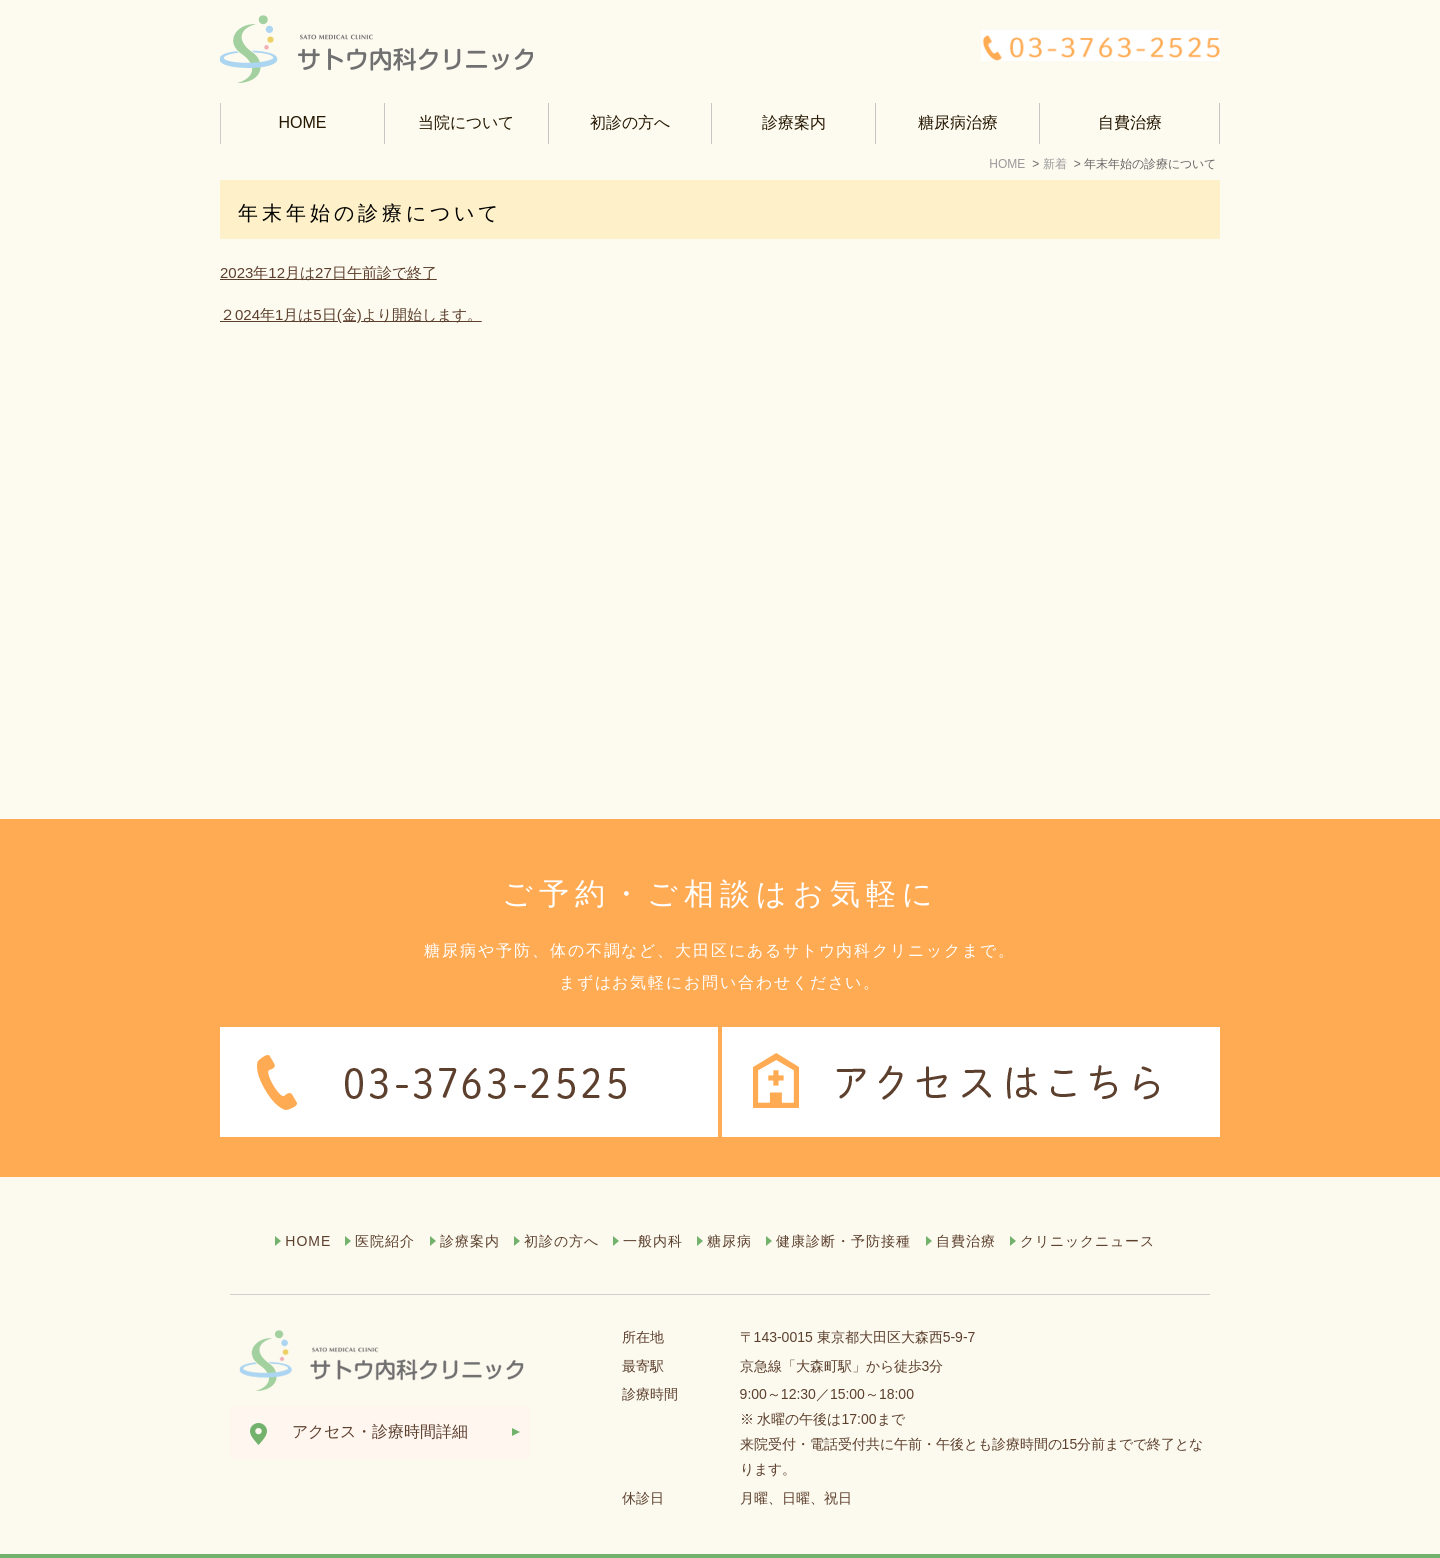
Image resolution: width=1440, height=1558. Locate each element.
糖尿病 (729, 1202)
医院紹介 (385, 1202)
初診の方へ (630, 122)
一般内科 (653, 1202)
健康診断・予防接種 (843, 1202)
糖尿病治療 (958, 122)
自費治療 (1130, 122)
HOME (302, 122)
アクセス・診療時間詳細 (380, 1392)
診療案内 (470, 1202)
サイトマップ (278, 1537)
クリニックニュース (1087, 1202)
